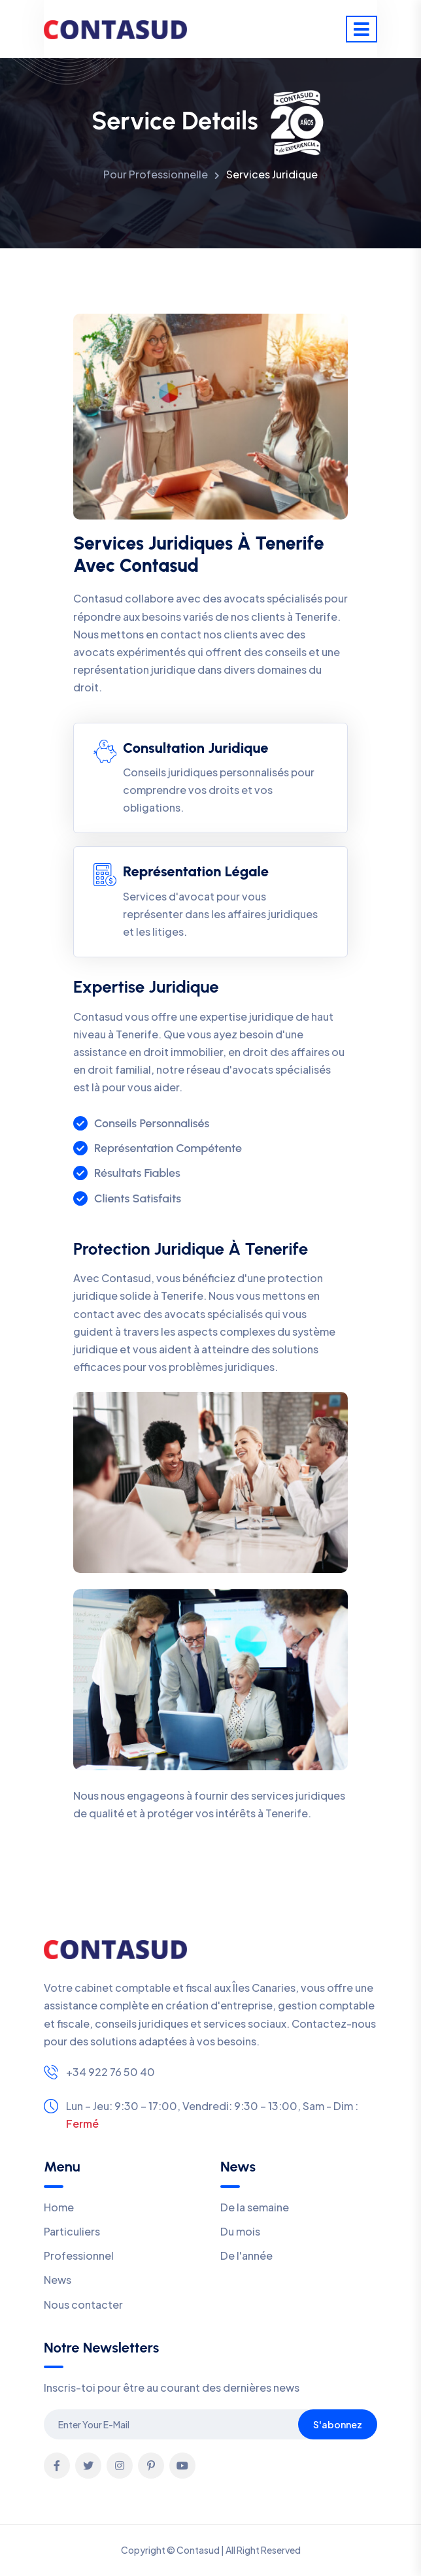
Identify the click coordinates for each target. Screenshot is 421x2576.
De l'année (246, 2255)
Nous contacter (83, 2304)
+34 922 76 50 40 (110, 2072)
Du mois (240, 2231)
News (57, 2280)
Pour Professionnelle (155, 174)
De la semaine (254, 2207)
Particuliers (72, 2231)
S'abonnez (337, 2424)
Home (59, 2207)
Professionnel (79, 2255)
